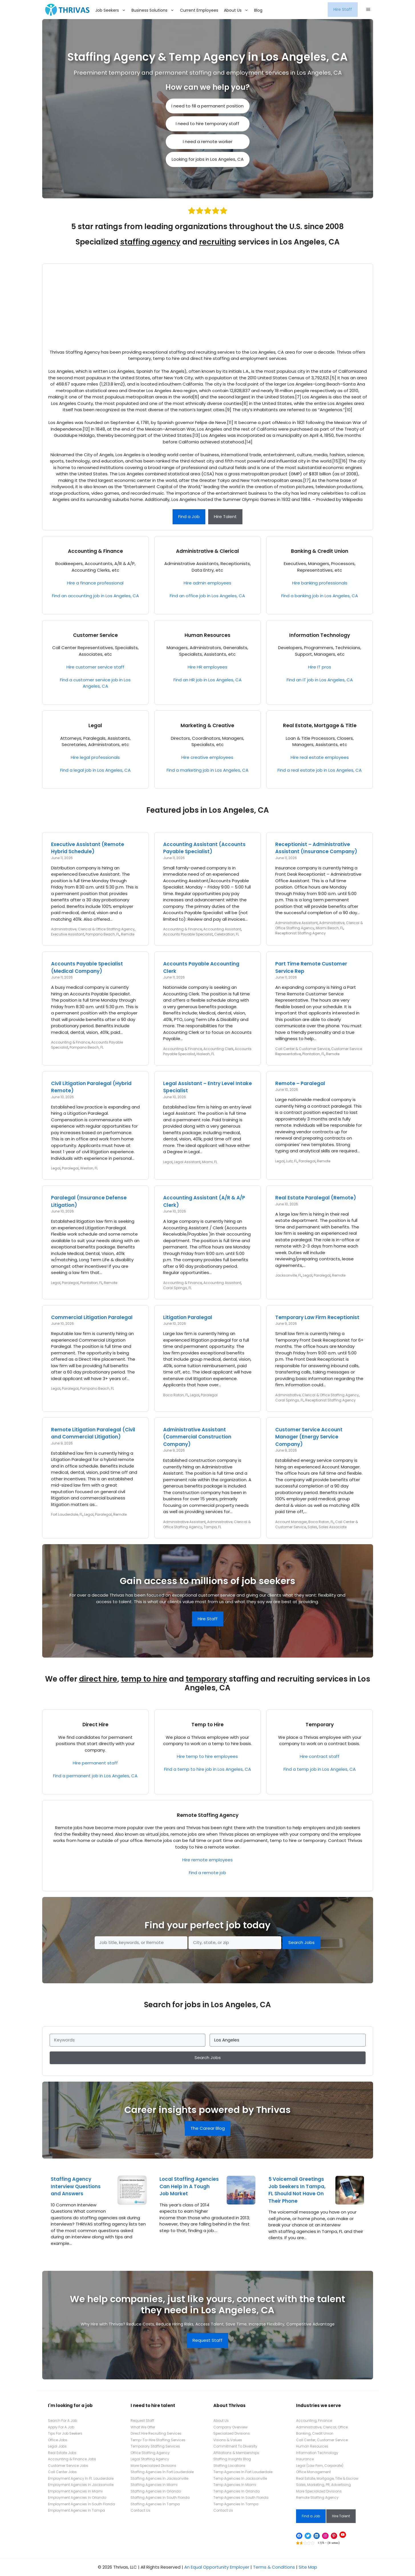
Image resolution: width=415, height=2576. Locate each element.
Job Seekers (112, 10)
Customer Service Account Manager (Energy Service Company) (309, 1437)
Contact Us (140, 2510)
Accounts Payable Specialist (188, 934)
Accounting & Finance (95, 551)
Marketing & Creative (207, 725)
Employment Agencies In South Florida (81, 2504)
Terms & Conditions (274, 2567)
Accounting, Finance (314, 2420)
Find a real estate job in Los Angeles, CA (320, 770)
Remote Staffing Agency (207, 1815)
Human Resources (207, 635)
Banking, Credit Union (314, 2433)
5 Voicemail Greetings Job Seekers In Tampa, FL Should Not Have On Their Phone (296, 2190)
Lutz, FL (291, 1161)
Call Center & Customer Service (302, 1048)
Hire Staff (342, 9)
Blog (258, 10)
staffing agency (150, 242)
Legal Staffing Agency (150, 2459)
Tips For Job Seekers (65, 2433)
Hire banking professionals (319, 583)
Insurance (305, 2459)
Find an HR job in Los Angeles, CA (207, 680)
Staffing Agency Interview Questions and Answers (76, 2186)
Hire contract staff (319, 1756)
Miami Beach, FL (329, 928)
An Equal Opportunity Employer (216, 2567)
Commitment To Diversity (235, 2446)
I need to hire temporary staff (207, 124)
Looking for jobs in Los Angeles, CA (208, 159)
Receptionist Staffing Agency (300, 933)
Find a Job (189, 516)
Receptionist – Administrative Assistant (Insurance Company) (316, 848)
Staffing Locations (229, 2465)
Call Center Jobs (62, 2471)
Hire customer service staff (95, 667)
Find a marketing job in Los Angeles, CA (207, 770)
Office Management (313, 2471)
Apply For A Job (61, 2427)
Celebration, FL (226, 934)
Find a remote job (207, 1873)
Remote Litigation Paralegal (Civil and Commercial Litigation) (93, 1433)
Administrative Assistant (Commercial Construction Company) (197, 1437)
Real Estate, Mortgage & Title (320, 725)
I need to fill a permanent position (207, 106)
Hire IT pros (319, 667)
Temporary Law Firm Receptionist (317, 1317)
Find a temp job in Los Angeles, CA (320, 1769)
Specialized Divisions (231, 2433)
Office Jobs (57, 2440)
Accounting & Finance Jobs (72, 2459)
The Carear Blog (208, 2128)
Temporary (319, 1724)
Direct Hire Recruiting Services (156, 2433)
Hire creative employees (207, 757)
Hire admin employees (207, 583)
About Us (237, 10)
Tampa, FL (212, 1527)
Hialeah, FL (205, 1053)
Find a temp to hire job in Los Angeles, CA (207, 1769)
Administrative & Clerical (207, 551)
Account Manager (291, 1521)
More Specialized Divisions (153, 2465)
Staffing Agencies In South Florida (160, 2497)
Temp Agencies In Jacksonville (240, 2478)
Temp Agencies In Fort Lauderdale (242, 2471)
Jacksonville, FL (288, 1275)
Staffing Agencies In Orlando (156, 2491)
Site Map (308, 2567)
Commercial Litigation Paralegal (92, 1317)
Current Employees (199, 10)
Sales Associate (333, 1527)
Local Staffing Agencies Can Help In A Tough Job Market (189, 2186)
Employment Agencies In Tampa (76, 2510)
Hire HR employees (207, 667)
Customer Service (95, 635)
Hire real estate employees (320, 757)
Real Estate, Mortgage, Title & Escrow (327, 2478)
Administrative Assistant (296, 922)
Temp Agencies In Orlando (236, 2491)
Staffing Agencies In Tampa (155, 2504)
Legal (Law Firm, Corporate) (319, 2465)
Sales (312, 1527)
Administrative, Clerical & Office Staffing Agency (93, 929)
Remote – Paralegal (300, 1083)
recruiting (217, 242)
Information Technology (319, 635)
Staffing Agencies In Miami (154, 2484)
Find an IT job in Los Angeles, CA (320, 680)
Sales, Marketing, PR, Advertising (323, 2484)
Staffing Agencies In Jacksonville (159, 2478)
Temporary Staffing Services (155, 2446)
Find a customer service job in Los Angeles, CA (95, 683)
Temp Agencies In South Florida (240, 2497)
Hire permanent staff (95, 1763)
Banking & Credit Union (319, 551)
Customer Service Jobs (68, 2465)
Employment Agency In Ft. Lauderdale (81, 2478)
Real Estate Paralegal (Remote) (315, 1197)
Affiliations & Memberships (236, 2452)
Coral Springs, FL (177, 1287)
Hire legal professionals (95, 757)
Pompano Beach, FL (103, 934)
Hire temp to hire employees (207, 1756)
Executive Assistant (67, 934)
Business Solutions (154, 10)
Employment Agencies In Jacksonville (81, 2484)
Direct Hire (95, 1724)
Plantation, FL (313, 1053)
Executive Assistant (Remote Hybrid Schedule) (87, 848)
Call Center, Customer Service (322, 2440)
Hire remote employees (207, 1860)
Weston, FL (89, 1168)
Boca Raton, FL (176, 1395)
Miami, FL (209, 1161)
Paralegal (70, 1168)
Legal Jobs (57, 2446)
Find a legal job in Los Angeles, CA (95, 770)
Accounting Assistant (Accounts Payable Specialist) (204, 848)
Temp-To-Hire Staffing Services (158, 2440)
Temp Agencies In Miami (234, 2484)
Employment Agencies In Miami (75, 2491)
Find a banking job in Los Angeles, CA (319, 596)
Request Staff (207, 2340)
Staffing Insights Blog (232, 2459)
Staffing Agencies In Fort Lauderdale (162, 2471)
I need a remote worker (207, 141)
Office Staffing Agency (150, 2452)
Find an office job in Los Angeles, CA (207, 596)
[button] (368, 10)
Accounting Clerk (218, 1048)
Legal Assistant (187, 1161)
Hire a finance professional (95, 583)
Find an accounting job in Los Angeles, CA (95, 596)
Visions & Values (227, 2440)
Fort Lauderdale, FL (67, 1514)
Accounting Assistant (222, 929)
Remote (127, 934)
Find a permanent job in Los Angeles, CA (95, 1776)
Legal (95, 725)
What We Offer (143, 2427)
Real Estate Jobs (62, 2452)
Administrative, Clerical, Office (322, 2427)
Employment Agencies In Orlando (77, 2497)
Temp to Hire (207, 1724)
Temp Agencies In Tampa (235, 2504)
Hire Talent (225, 516)
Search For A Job (62, 2420)
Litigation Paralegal (187, 1317)
